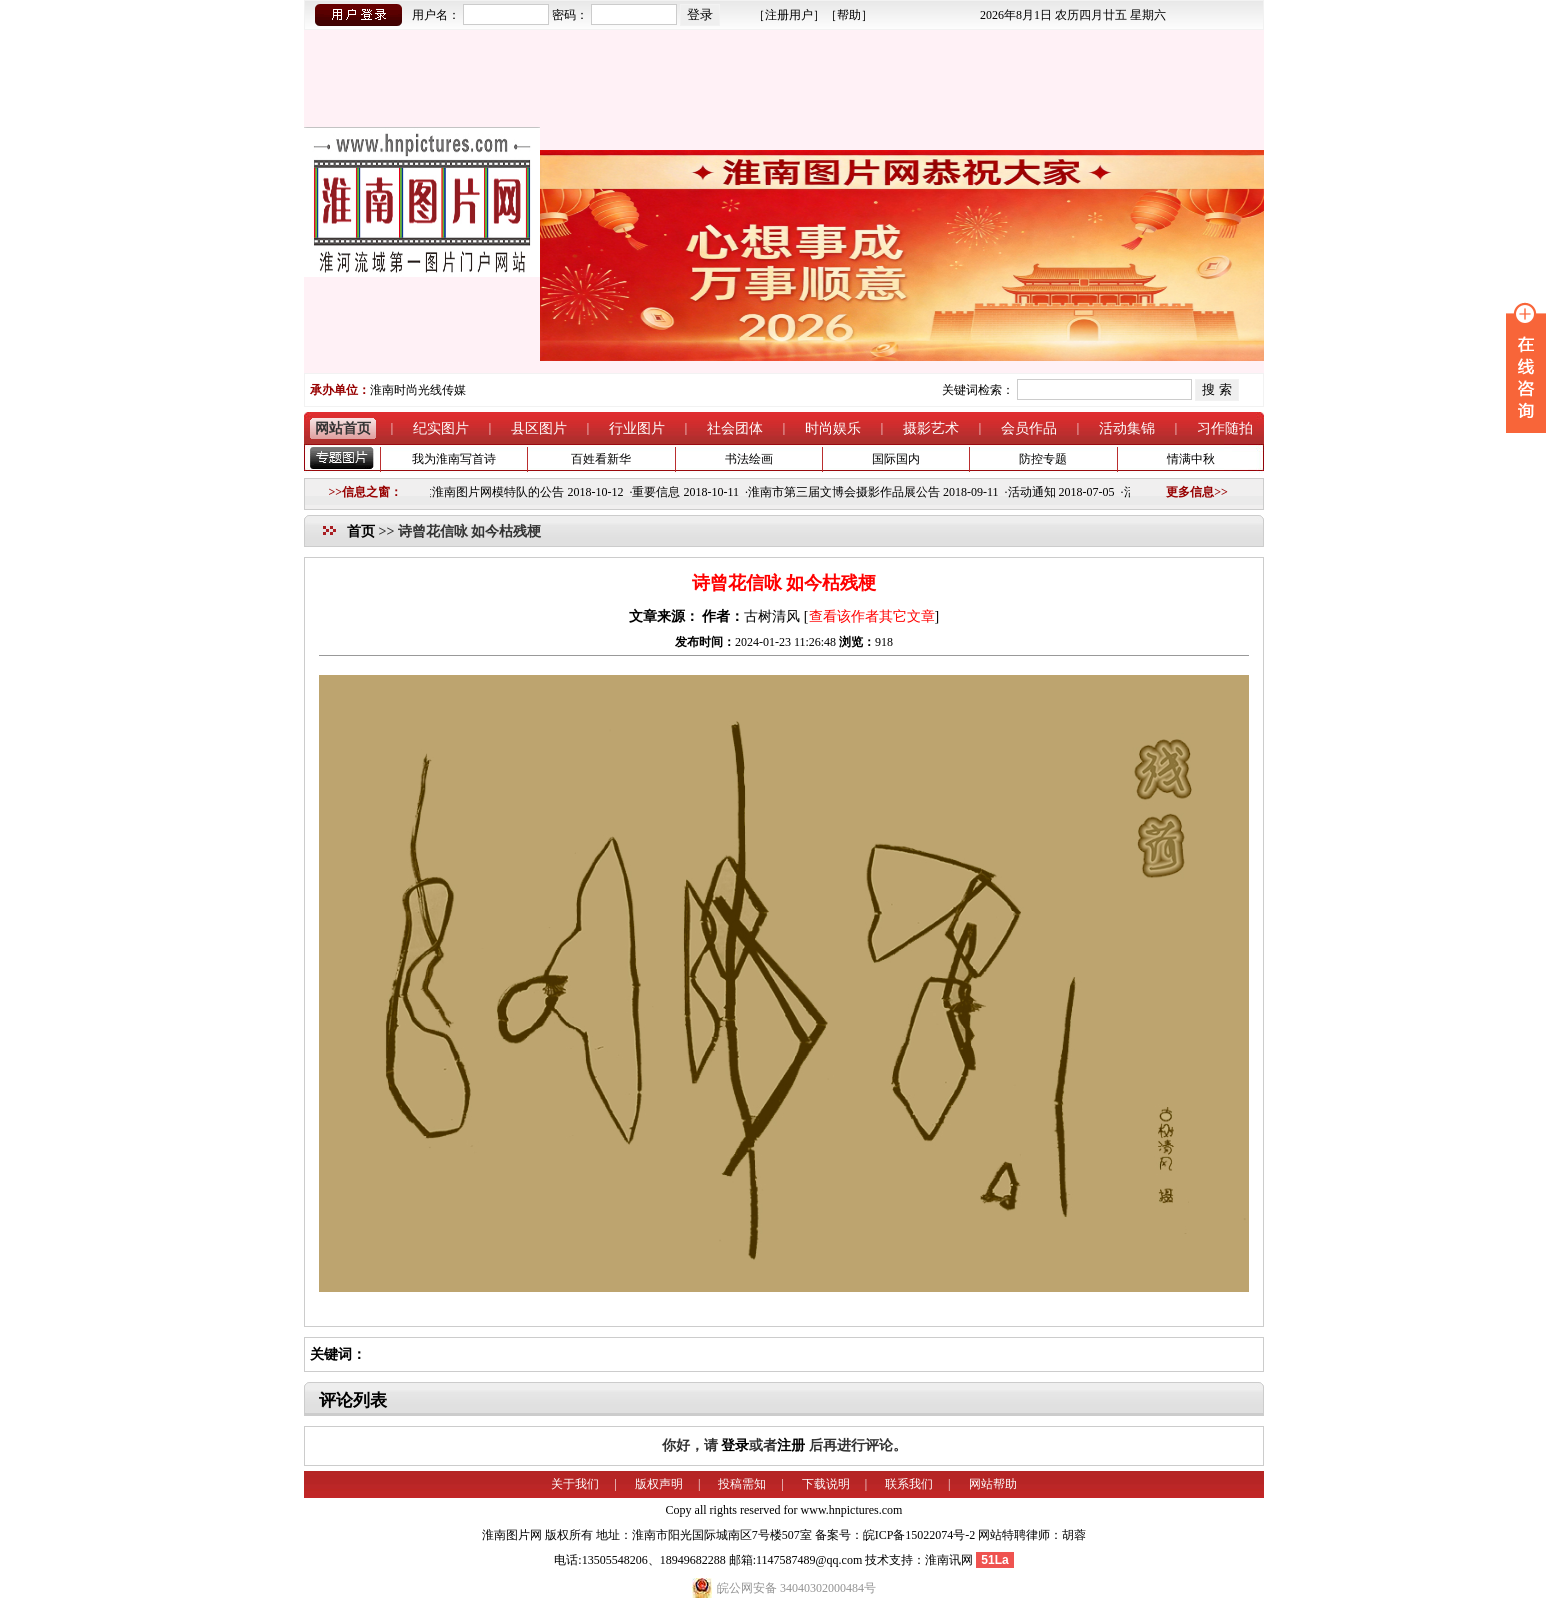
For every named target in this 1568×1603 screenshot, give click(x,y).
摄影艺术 (931, 428)
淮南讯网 (949, 1560)
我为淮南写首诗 (454, 459)
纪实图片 (441, 428)
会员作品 (1029, 428)
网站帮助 (993, 1484)
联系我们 (909, 1484)
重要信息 (662, 492)
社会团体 (735, 428)
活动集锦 (1127, 428)
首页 (361, 531)
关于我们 (575, 1484)
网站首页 (343, 428)
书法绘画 (749, 459)
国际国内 (896, 459)
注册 (791, 1445)
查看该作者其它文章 (872, 616)
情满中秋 (1191, 459)
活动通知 (1038, 492)
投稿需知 (742, 1484)
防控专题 (1043, 459)
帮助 (849, 15)
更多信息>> (1197, 492)
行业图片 (637, 428)
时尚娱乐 (833, 428)
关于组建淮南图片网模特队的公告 (480, 492)
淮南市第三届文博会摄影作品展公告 (850, 492)
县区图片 (539, 428)
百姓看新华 (601, 459)
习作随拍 (1225, 428)
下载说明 (826, 1484)
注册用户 (789, 15)
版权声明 (659, 1484)
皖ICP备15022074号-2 (919, 1535)
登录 (735, 1445)
